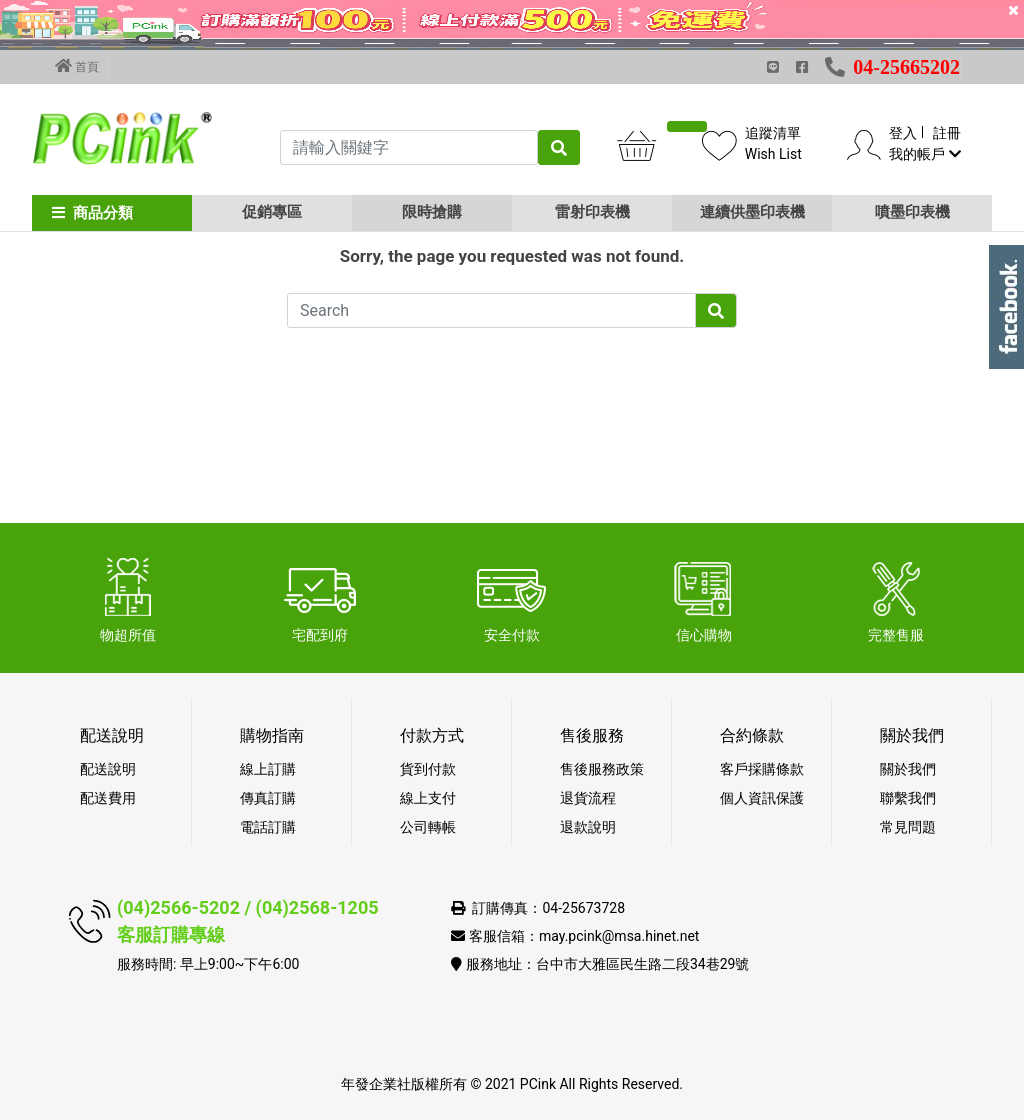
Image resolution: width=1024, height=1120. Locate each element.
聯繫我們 (908, 798)
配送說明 (108, 769)
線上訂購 (268, 769)
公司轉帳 (428, 827)
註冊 (947, 133)
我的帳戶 (924, 154)
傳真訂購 (268, 798)
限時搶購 (432, 212)
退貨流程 (588, 798)
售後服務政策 (602, 769)
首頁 (77, 66)
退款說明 (588, 827)
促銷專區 (272, 212)
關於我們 (908, 769)
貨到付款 (428, 769)
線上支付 (428, 798)
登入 (903, 133)
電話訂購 (268, 827)
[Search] (491, 420)
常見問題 (908, 827)
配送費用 (108, 798)
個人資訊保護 (762, 798)
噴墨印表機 (912, 212)
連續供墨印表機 (752, 212)
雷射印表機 (592, 212)
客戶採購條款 (762, 769)
